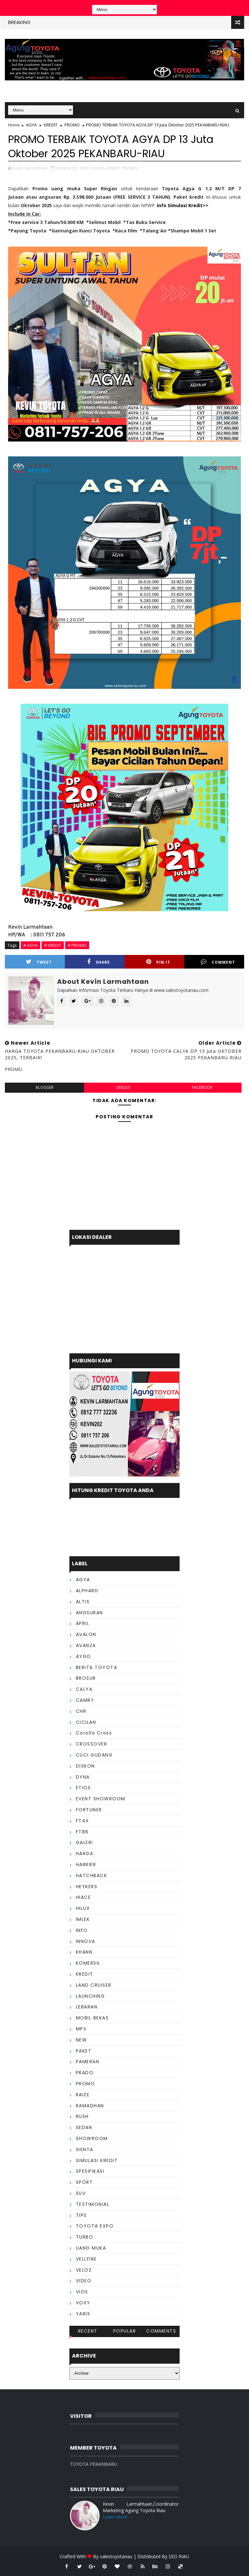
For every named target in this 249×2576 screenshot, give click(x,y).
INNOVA (85, 1941)
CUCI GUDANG (94, 1755)
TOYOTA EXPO (95, 2226)
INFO (82, 1930)
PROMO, (130, 168)
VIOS (82, 2291)
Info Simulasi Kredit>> (182, 205)
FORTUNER (89, 1809)
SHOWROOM (92, 2138)
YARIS (83, 2314)
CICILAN (86, 1722)
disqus (123, 1087)
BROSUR (86, 1678)
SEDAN (84, 2127)
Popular (124, 2331)
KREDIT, (114, 168)
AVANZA (86, 1645)
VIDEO (84, 2280)
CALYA (84, 1689)
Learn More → (118, 2517)
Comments (161, 2331)
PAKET (84, 2051)
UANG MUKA (91, 2248)
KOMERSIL (88, 1963)
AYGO (83, 1656)
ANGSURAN (89, 1612)
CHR (81, 1711)
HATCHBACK (91, 1875)
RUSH (82, 2116)
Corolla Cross (94, 1733)
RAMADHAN (90, 2105)
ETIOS (83, 1787)
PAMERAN (88, 2061)
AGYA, (100, 168)
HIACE (83, 1897)
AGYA (31, 125)
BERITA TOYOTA (96, 1667)
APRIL (82, 1623)
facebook (202, 1087)
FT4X (82, 1820)
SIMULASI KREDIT (97, 2160)
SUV (81, 2193)
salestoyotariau (116, 2556)
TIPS (81, 2215)
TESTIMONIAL (93, 2204)
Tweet (39, 962)
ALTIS (83, 1601)
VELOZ (84, 2270)
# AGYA (30, 945)
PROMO (72, 125)
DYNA (83, 1777)
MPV (81, 2029)
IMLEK (83, 1919)
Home (14, 125)
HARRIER (86, 1864)
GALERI (84, 1842)
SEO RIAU (179, 2556)
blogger (44, 1087)
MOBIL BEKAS (92, 2018)
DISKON (85, 1766)
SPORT (84, 2182)
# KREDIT (52, 945)
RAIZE (83, 2094)
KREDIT (50, 125)
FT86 (82, 1832)
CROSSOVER (91, 1744)
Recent (88, 2331)
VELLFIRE (86, 2259)
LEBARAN (87, 2007)
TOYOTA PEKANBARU (93, 2464)
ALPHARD (87, 1590)
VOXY (83, 2303)
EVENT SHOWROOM (100, 1798)
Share (98, 962)
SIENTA (84, 2149)
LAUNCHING (90, 1996)
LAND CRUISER (94, 1985)
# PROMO (77, 945)
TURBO (84, 2237)
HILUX (83, 1908)
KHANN (84, 1952)
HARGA (84, 1853)
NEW (81, 2040)
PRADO (85, 2072)
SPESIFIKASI (90, 2171)
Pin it (158, 962)
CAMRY (85, 1700)
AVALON (86, 1634)
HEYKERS (87, 1886)
